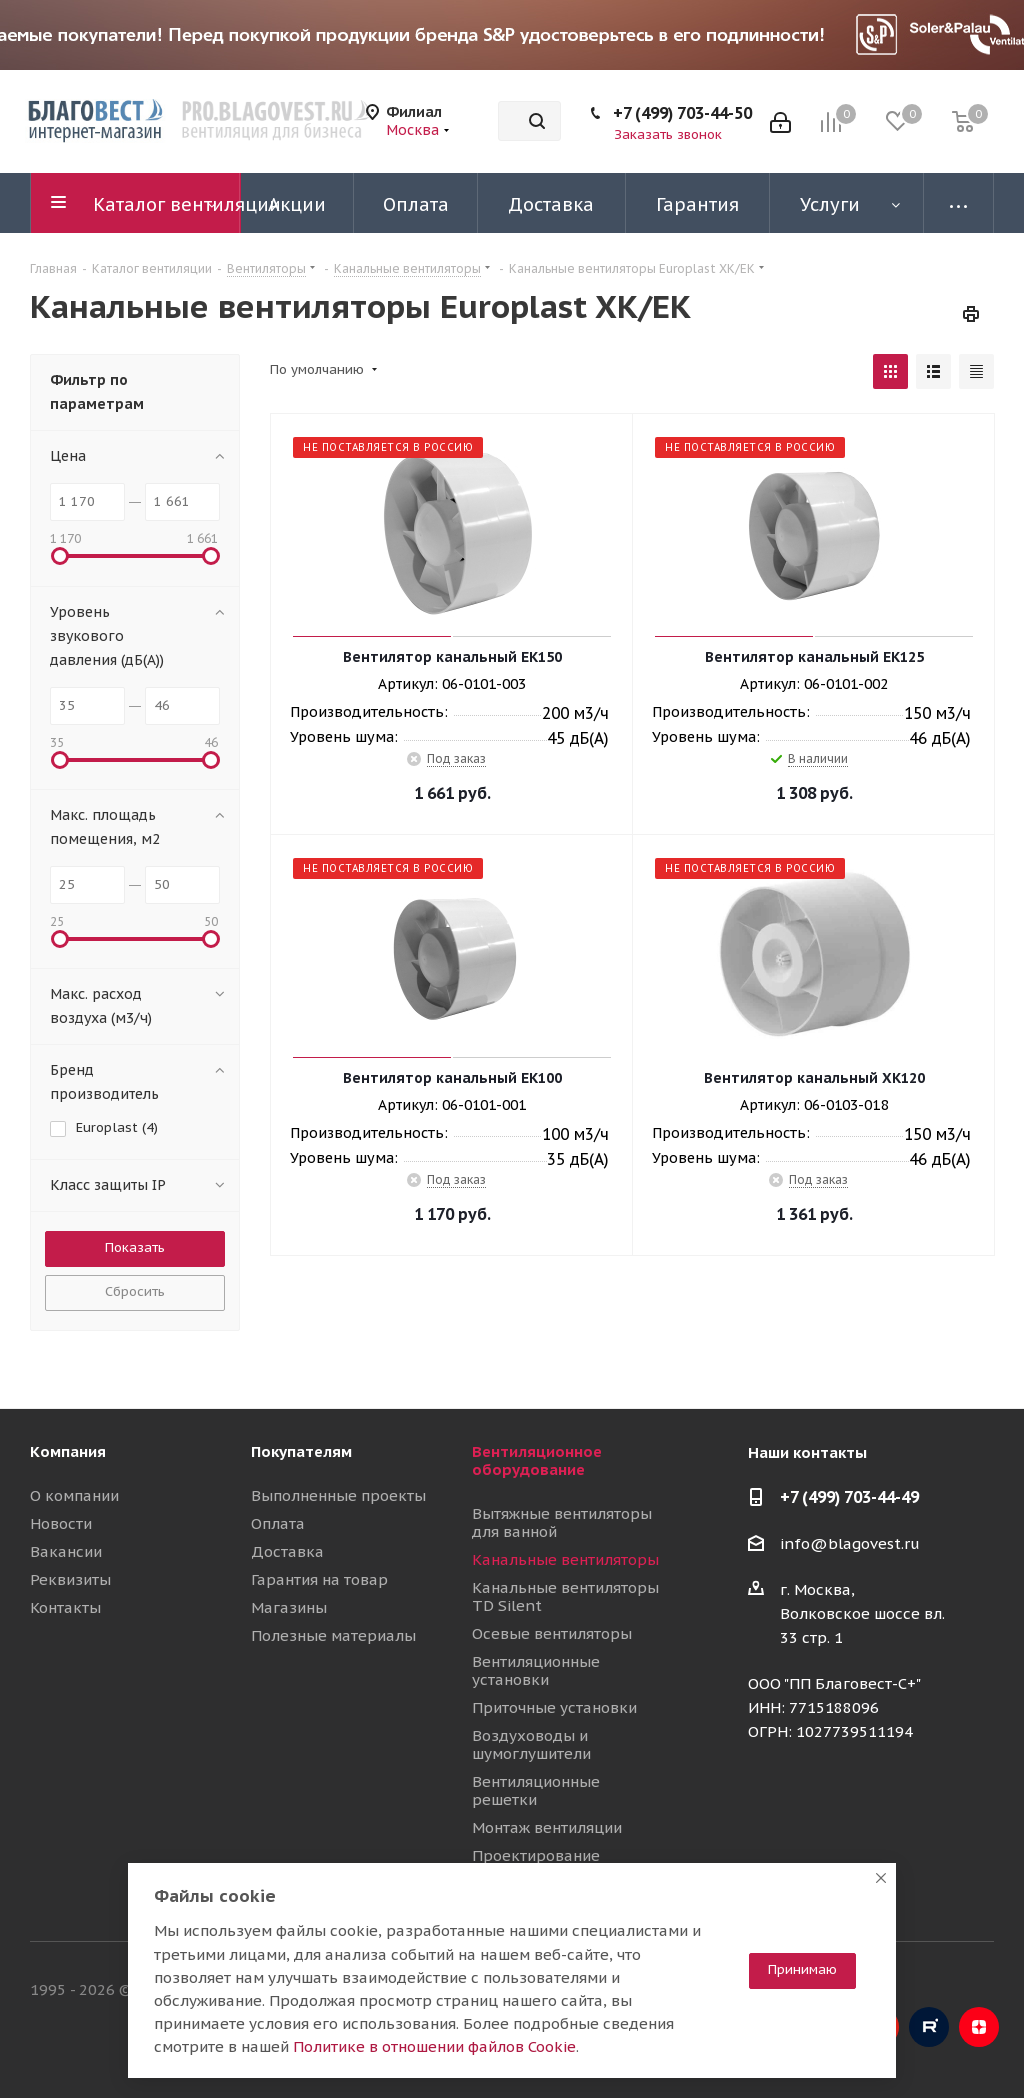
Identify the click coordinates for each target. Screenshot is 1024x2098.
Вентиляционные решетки (536, 1790)
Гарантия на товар (319, 1579)
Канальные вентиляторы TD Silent (565, 1596)
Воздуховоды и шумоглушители (531, 1744)
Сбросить (135, 1291)
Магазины (289, 1607)
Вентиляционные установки (536, 1670)
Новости (61, 1523)
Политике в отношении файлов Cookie (434, 2046)
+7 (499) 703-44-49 (849, 1497)
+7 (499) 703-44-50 (682, 113)
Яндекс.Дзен (979, 2027)
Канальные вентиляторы (565, 1559)
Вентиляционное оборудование (537, 1460)
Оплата (278, 1523)
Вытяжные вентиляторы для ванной (562, 1522)
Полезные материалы (333, 1635)
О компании (74, 1495)
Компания (68, 1451)
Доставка (287, 1551)
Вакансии (66, 1551)
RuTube (929, 2027)
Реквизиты (70, 1579)
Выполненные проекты (338, 1495)
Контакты (65, 1607)
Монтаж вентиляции (547, 1827)
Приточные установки (554, 1707)
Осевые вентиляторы (552, 1633)
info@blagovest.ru (850, 1543)
